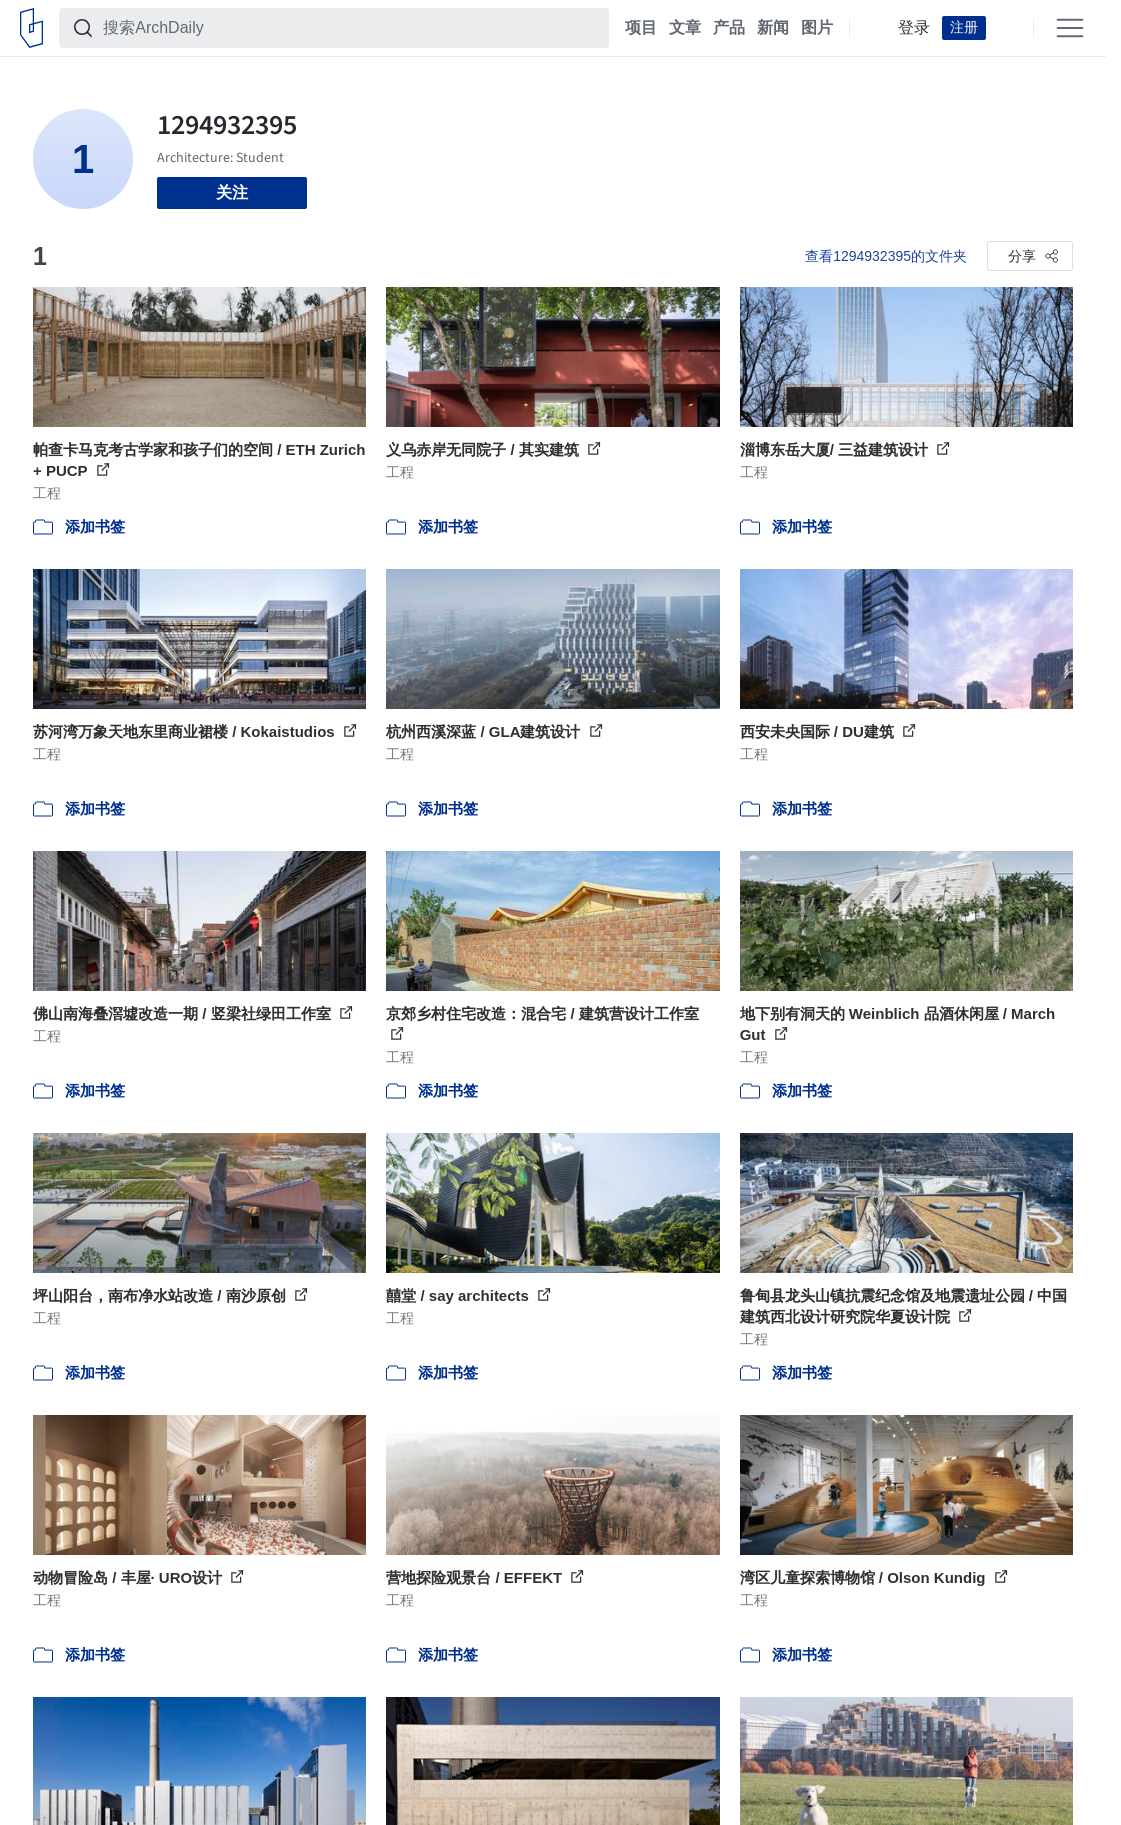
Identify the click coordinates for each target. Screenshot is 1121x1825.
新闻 (773, 28)
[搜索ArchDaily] (350, 28)
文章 (685, 28)
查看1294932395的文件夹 (886, 256)
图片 (817, 28)
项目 (641, 28)
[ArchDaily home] (31, 28)
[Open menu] (1070, 28)
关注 (232, 192)
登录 (914, 28)
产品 (729, 28)
